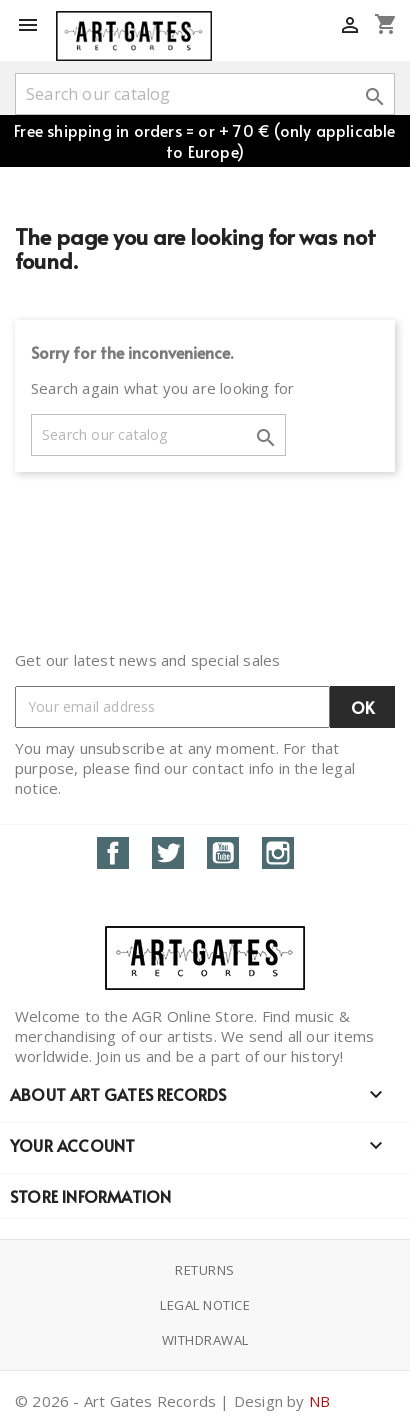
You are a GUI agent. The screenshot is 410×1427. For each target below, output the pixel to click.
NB (319, 1401)
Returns (205, 1270)
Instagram (278, 853)
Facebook (113, 853)
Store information (90, 1196)
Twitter (168, 853)
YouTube (223, 853)
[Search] (205, 94)
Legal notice (205, 1305)
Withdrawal (205, 1340)
